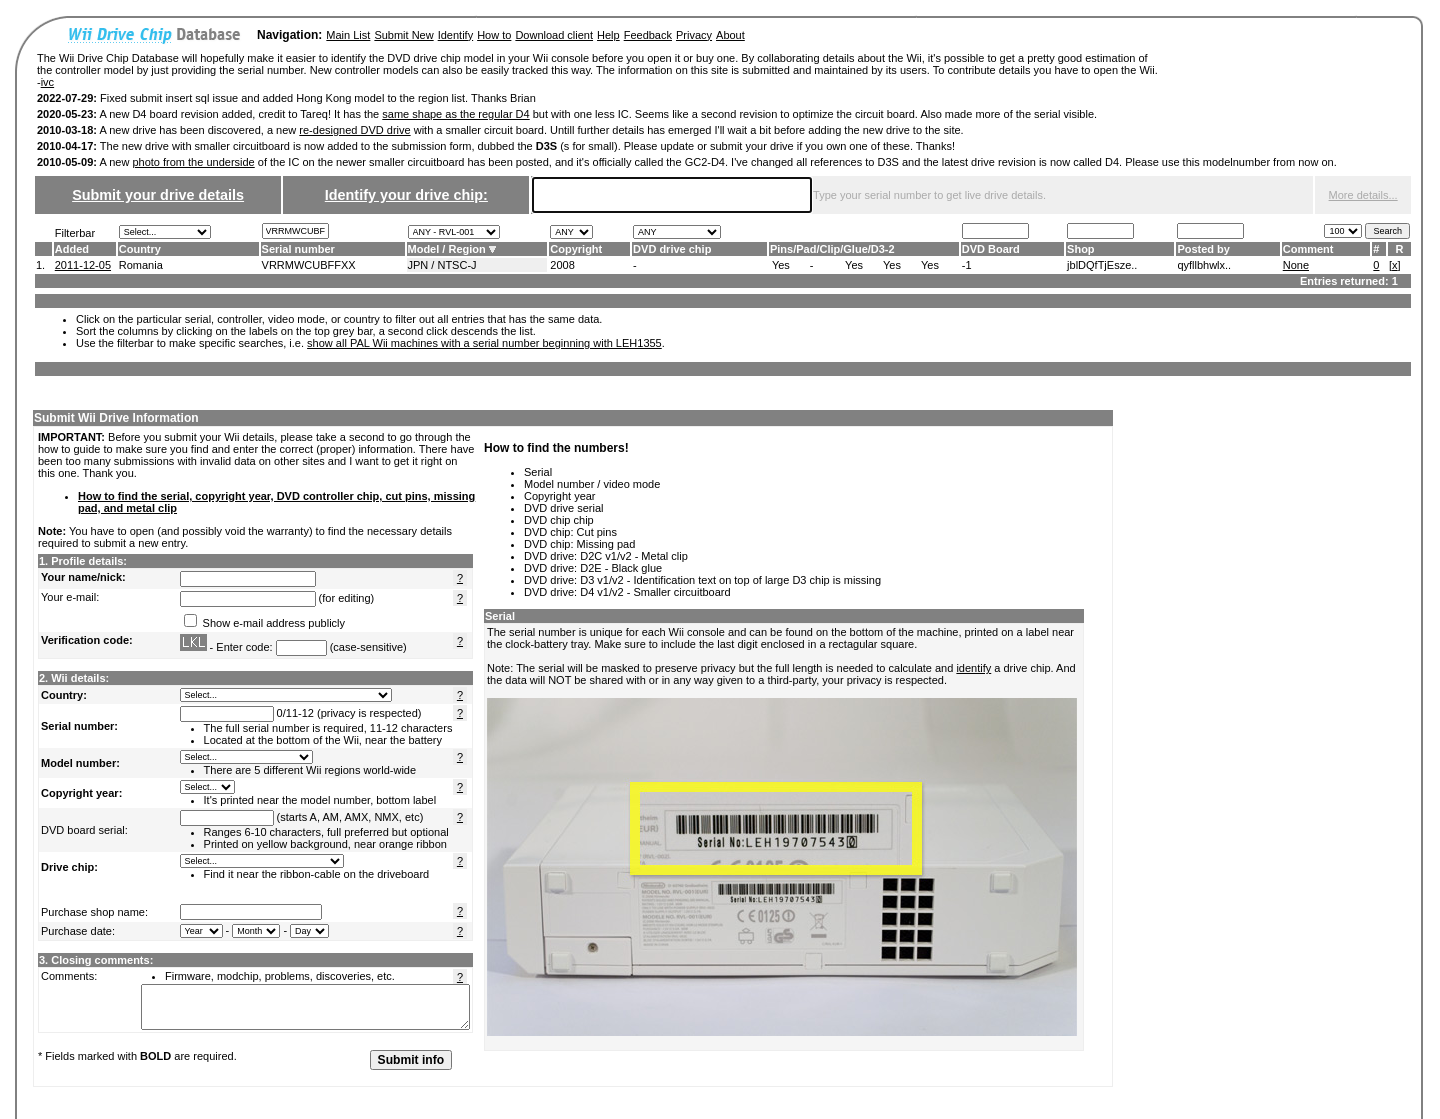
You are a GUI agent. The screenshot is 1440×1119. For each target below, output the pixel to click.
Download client (554, 35)
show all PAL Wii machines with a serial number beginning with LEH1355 (484, 343)
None (1296, 265)
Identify (455, 35)
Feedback (648, 35)
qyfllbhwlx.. (1204, 265)
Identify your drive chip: (406, 195)
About (730, 35)
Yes (781, 265)
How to (494, 35)
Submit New (403, 35)
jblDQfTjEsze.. (1102, 265)
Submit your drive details (158, 195)
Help (608, 35)
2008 (562, 265)
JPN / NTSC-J (442, 265)
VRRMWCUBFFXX (309, 265)
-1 (967, 265)
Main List (348, 35)
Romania (141, 265)
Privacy (694, 35)
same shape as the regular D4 (455, 114)
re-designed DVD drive (354, 130)
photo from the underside (193, 162)
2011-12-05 (83, 265)
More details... (1363, 195)
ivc (47, 82)
